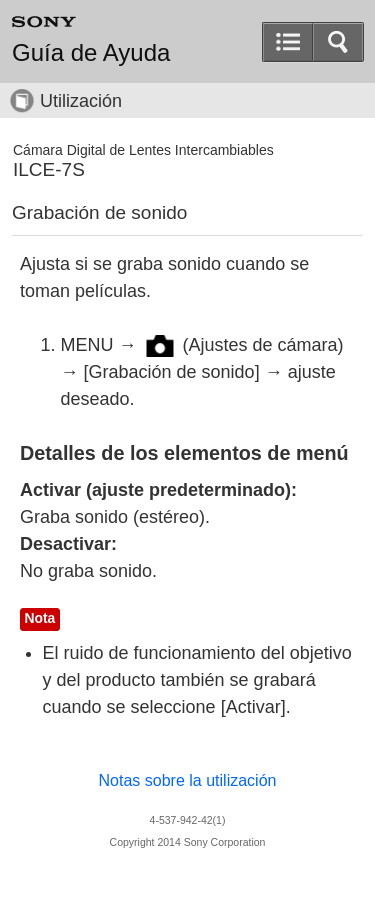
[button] (338, 42)
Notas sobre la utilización (188, 780)
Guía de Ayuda (91, 53)
